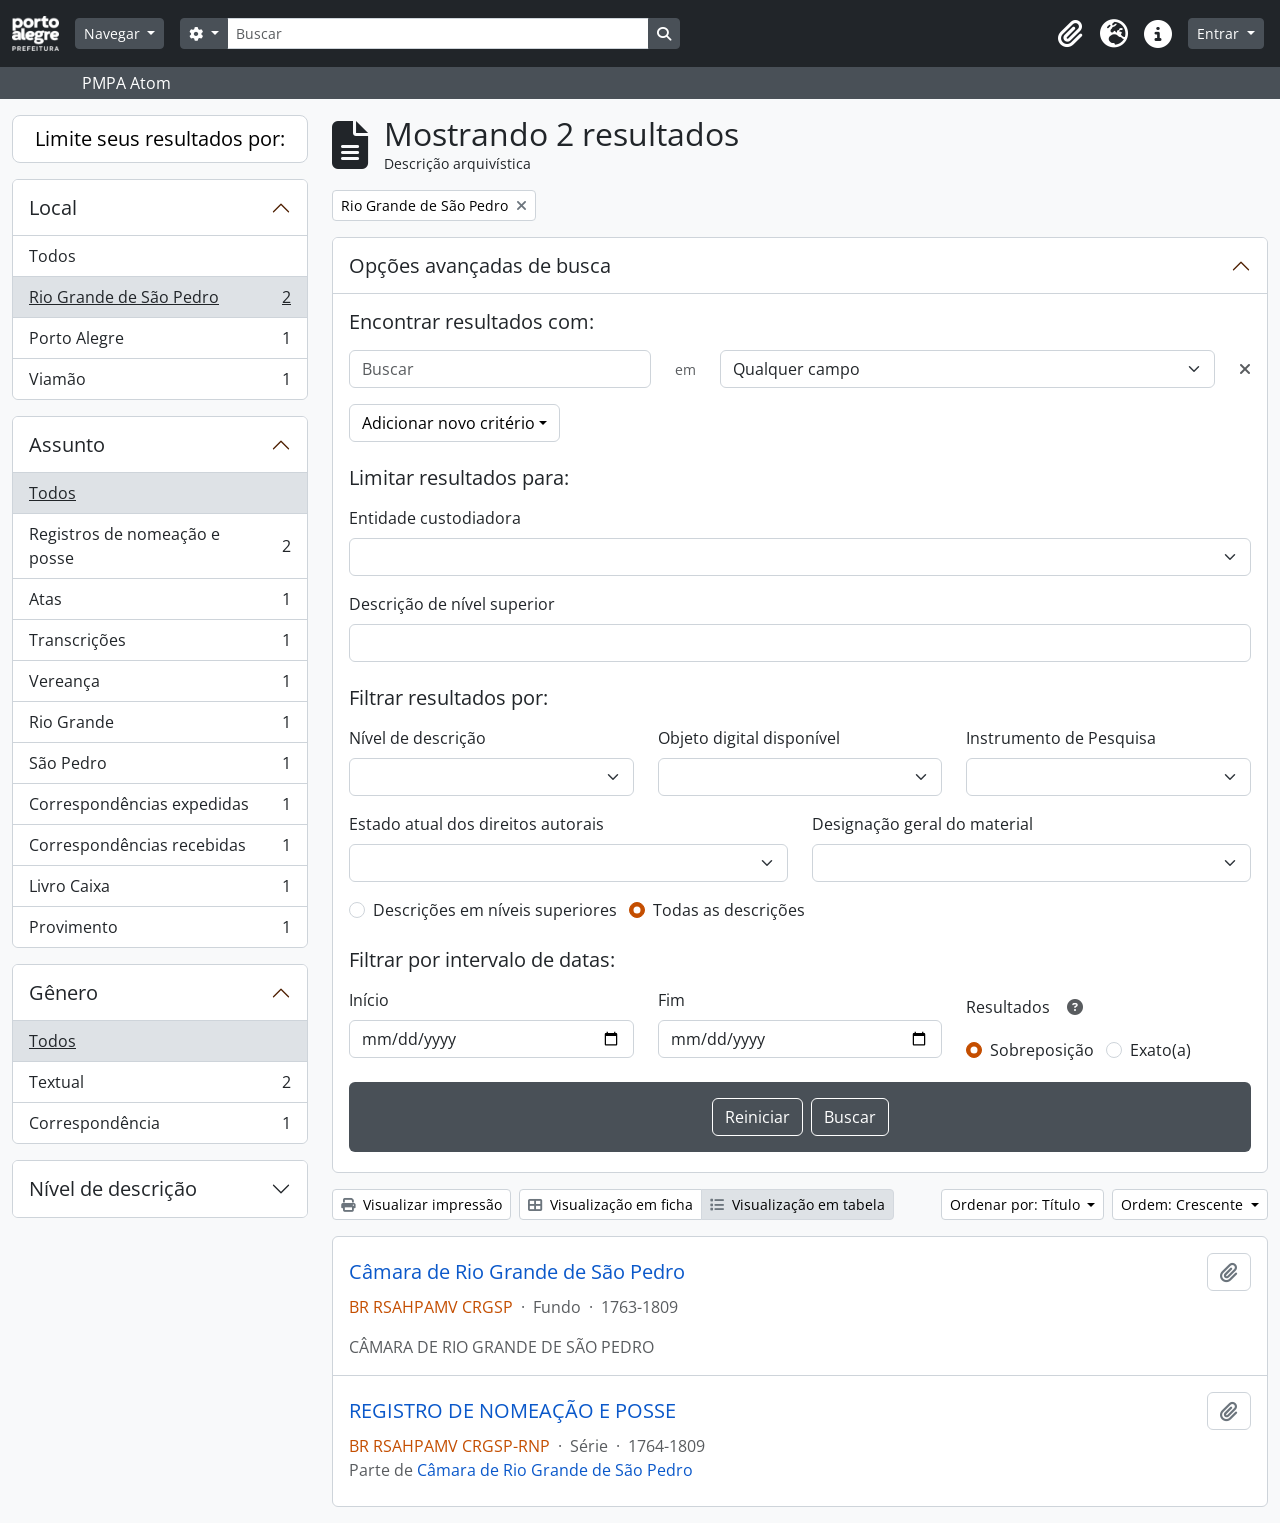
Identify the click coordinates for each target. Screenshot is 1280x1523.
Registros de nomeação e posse (159, 546)
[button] (1070, 34)
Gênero (63, 992)
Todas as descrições (729, 910)
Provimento (159, 931)
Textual (159, 1086)
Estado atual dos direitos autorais (476, 824)
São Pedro (159, 767)
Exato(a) (1160, 1050)
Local (53, 207)
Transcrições (159, 644)
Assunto (67, 444)
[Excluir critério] (1245, 369)
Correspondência (159, 1127)
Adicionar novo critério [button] (448, 423)
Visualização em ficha (610, 1204)
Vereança (159, 685)
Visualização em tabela (797, 1204)
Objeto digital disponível (749, 738)
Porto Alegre (159, 342)
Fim (671, 1000)
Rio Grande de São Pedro (159, 301)
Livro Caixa (159, 890)
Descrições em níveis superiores (495, 910)
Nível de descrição (113, 1188)
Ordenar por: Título (1017, 1204)
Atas (159, 603)
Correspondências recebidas (159, 849)
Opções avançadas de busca (480, 265)
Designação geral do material (922, 824)
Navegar (114, 33)
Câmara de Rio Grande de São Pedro (517, 1272)
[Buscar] (438, 33)
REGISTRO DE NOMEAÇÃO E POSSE (512, 1411)
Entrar (1220, 33)
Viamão (159, 383)
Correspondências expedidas (159, 808)
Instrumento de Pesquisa (1061, 738)
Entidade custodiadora (435, 518)
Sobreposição (1042, 1050)
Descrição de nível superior (452, 604)
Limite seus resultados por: (160, 138)
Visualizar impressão (421, 1204)
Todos (52, 256)
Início (369, 1000)
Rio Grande (159, 726)
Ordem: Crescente (1184, 1204)
